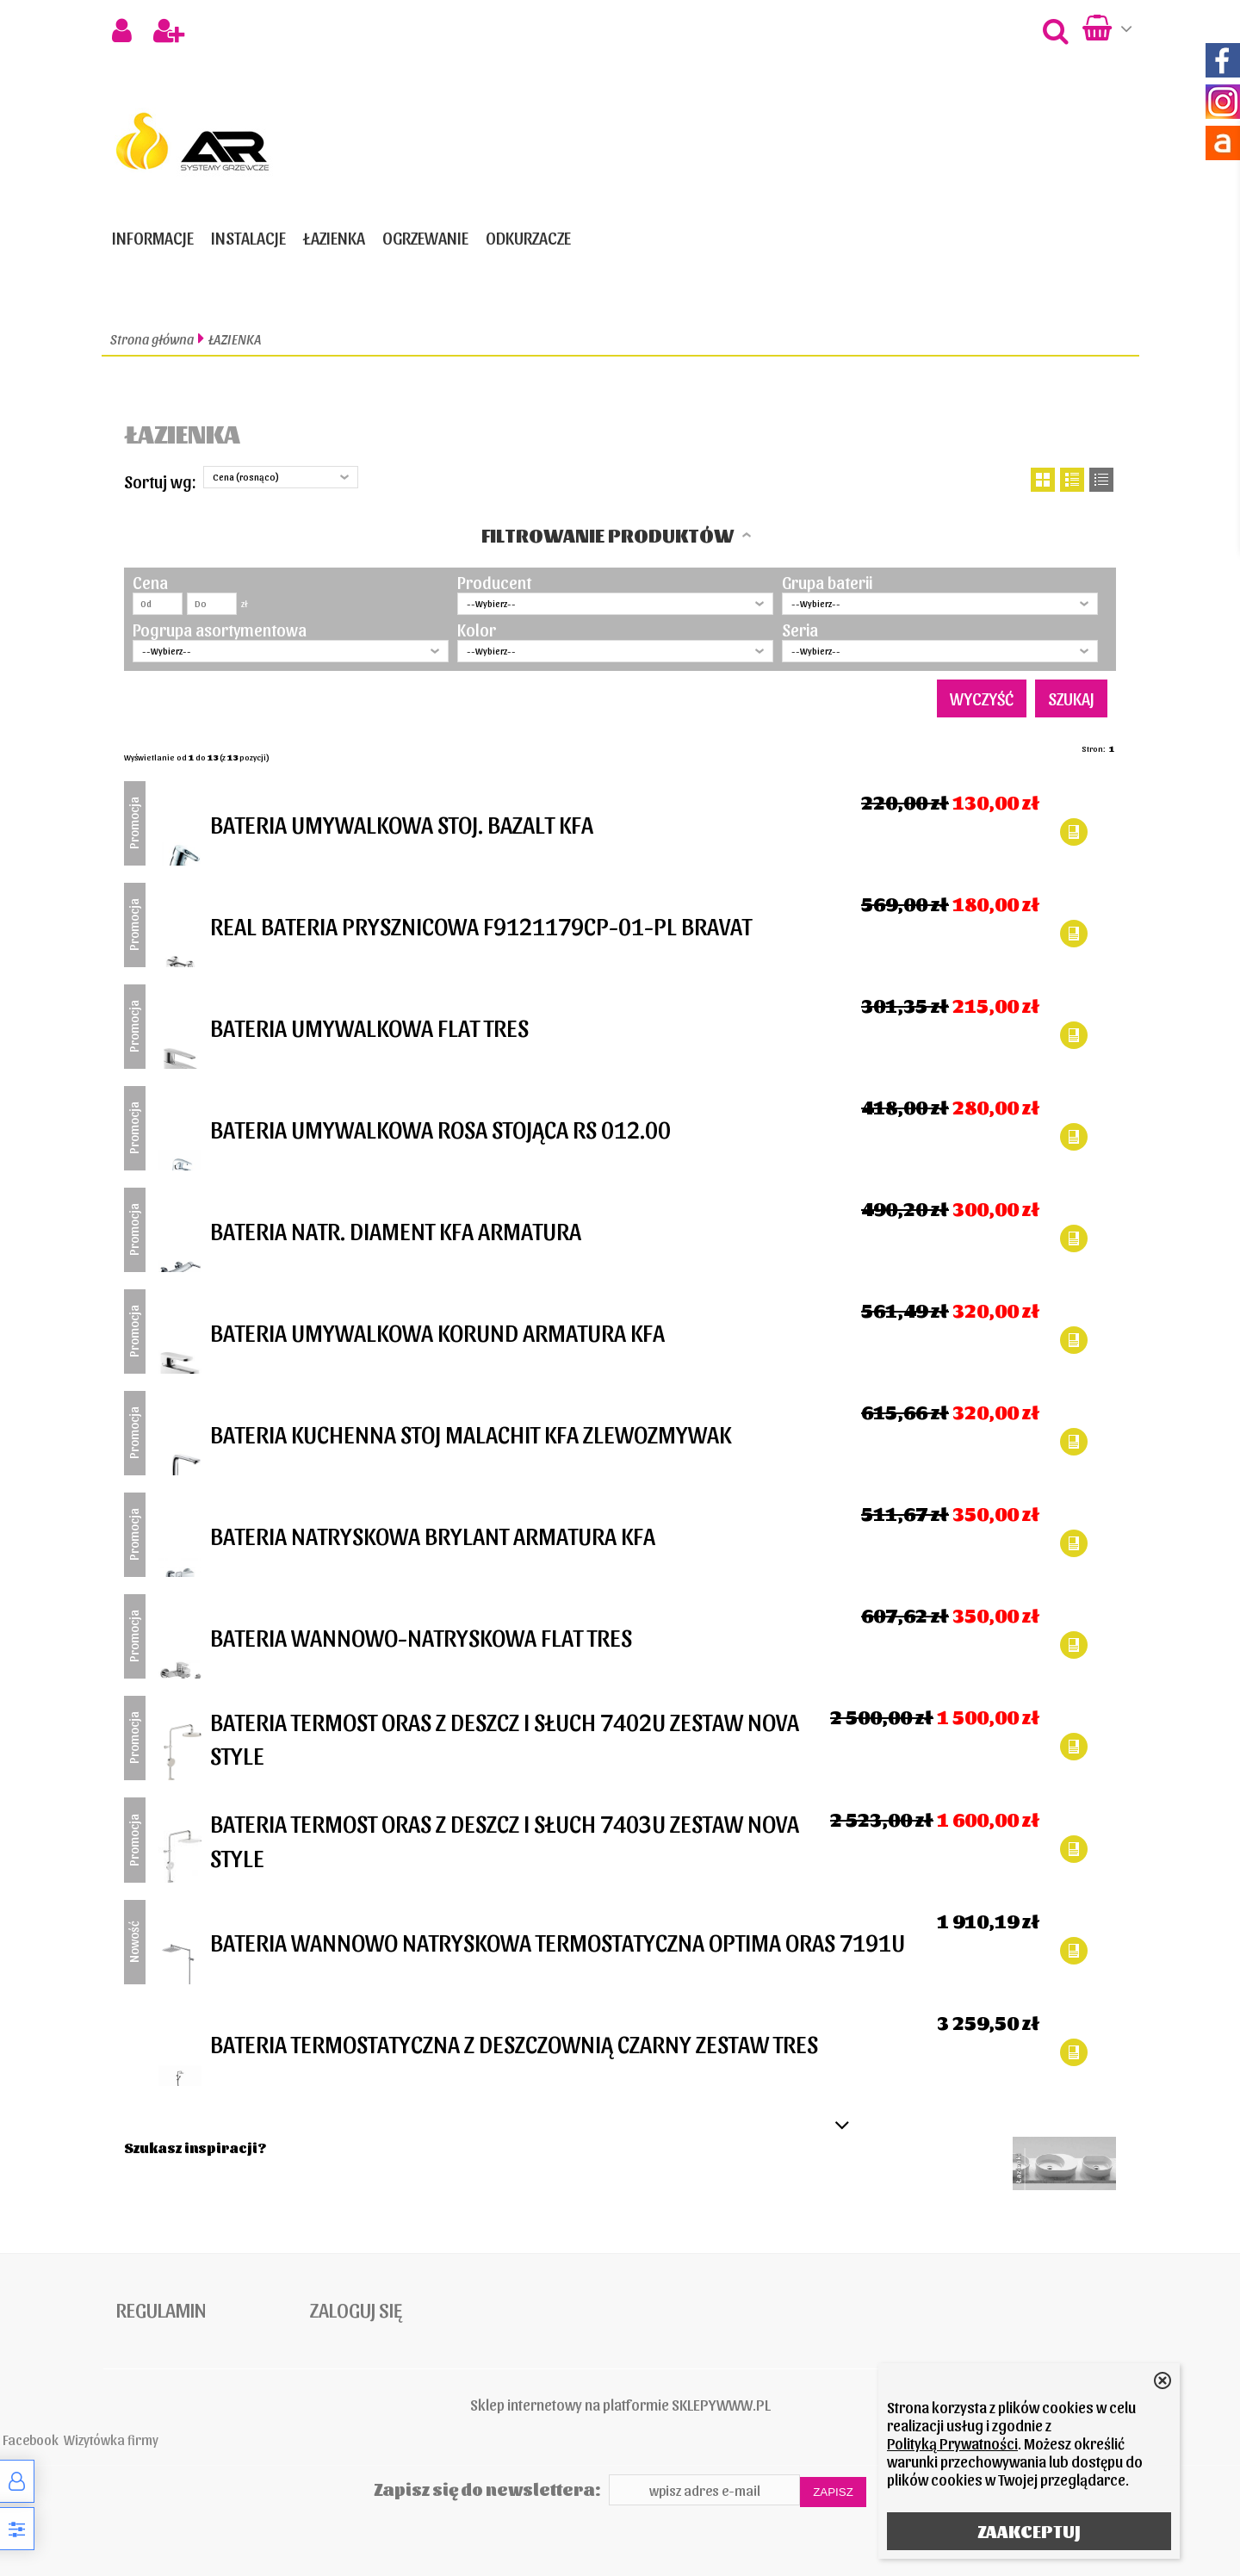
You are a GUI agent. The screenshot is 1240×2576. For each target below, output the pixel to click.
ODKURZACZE (528, 237)
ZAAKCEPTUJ (1029, 2531)
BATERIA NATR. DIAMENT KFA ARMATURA (395, 1230)
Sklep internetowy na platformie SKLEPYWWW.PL (620, 2404)
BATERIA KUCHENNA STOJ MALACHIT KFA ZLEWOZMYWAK (470, 1433)
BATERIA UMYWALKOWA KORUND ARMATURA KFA (437, 1331)
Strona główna (152, 339)
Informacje (153, 237)
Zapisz (833, 2492)
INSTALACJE (248, 237)
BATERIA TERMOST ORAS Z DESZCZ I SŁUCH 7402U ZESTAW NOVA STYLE (504, 1737)
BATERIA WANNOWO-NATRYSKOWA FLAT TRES (421, 1636)
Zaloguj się (356, 2309)
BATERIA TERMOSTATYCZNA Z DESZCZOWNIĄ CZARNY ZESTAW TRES (514, 2043)
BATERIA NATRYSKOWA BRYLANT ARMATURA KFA (432, 1534)
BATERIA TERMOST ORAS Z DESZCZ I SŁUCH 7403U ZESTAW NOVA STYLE (504, 1839)
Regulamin (161, 2309)
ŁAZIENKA (334, 237)
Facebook (31, 2439)
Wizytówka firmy (111, 2439)
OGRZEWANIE (425, 237)
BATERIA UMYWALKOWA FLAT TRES (369, 1026)
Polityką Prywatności (952, 2443)
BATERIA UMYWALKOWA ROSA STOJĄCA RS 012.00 (440, 1128)
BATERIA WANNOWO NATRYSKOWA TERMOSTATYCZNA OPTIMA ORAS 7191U (557, 1941)
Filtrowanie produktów (607, 535)
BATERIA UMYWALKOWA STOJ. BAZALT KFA (401, 823)
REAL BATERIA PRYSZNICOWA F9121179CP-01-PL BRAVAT (481, 925)
